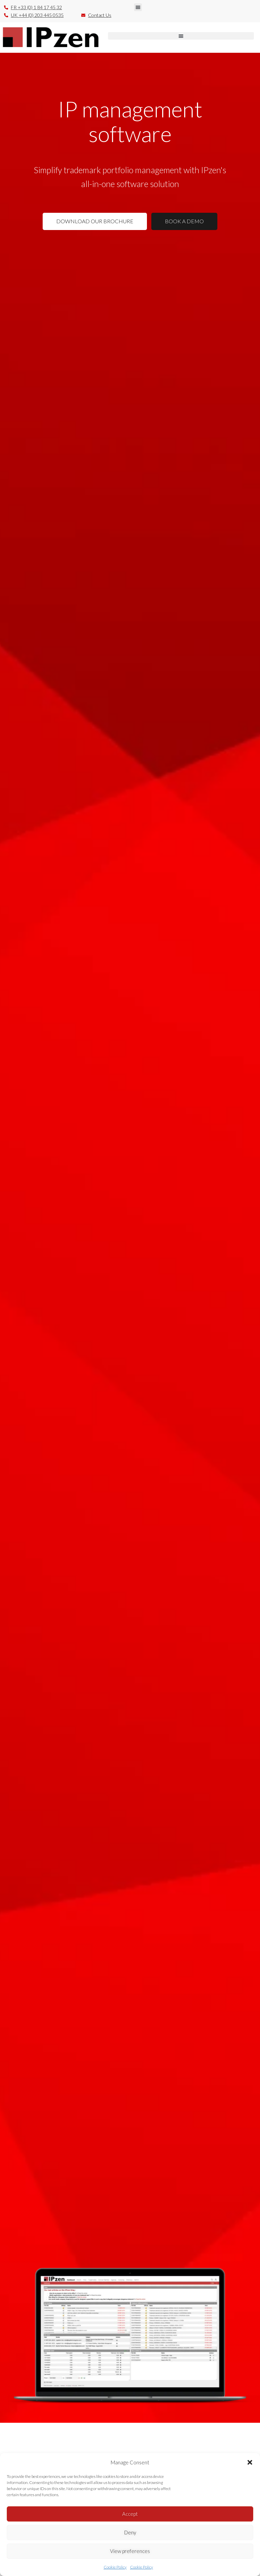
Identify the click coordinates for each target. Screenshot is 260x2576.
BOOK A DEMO (184, 221)
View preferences (130, 2551)
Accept (130, 2514)
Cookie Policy (115, 2567)
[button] (249, 2462)
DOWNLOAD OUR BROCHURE (94, 221)
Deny (130, 2532)
